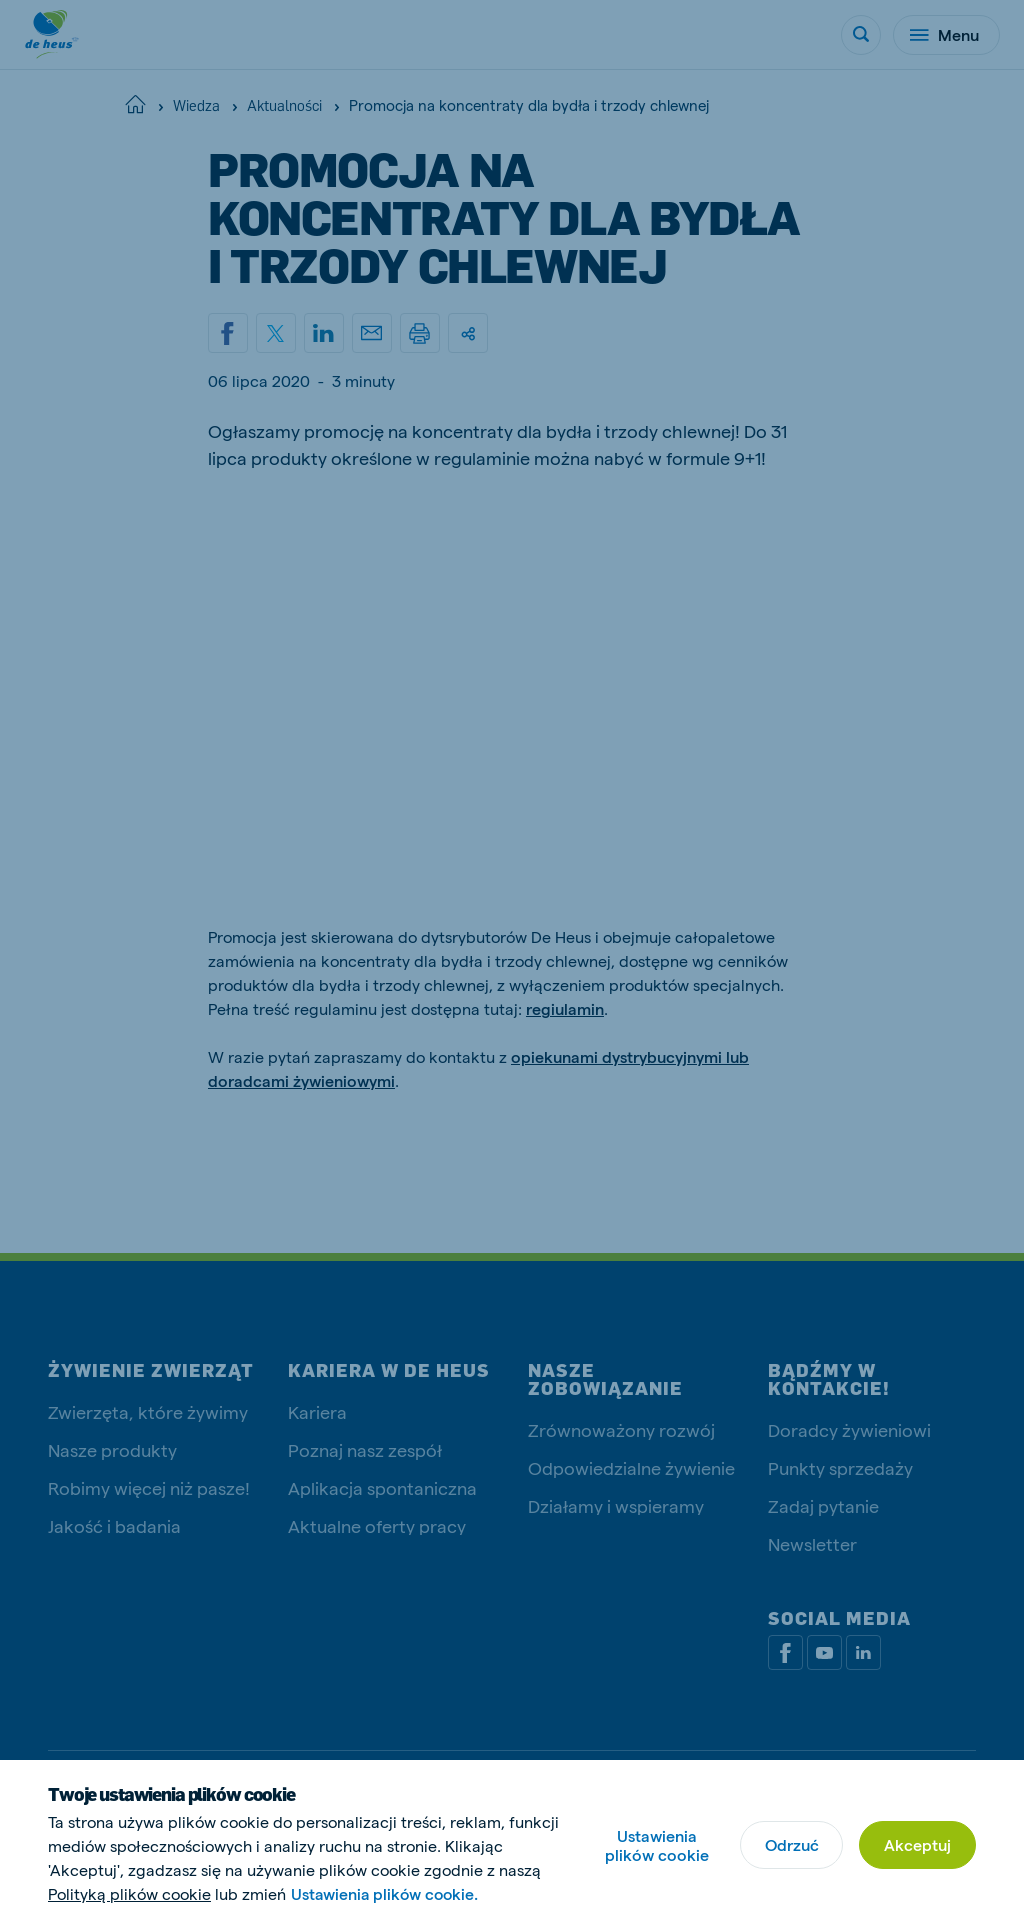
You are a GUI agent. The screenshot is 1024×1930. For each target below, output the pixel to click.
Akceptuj (917, 1844)
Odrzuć (791, 1844)
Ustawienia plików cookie (656, 1845)
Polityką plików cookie (129, 1893)
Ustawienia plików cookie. (387, 1893)
